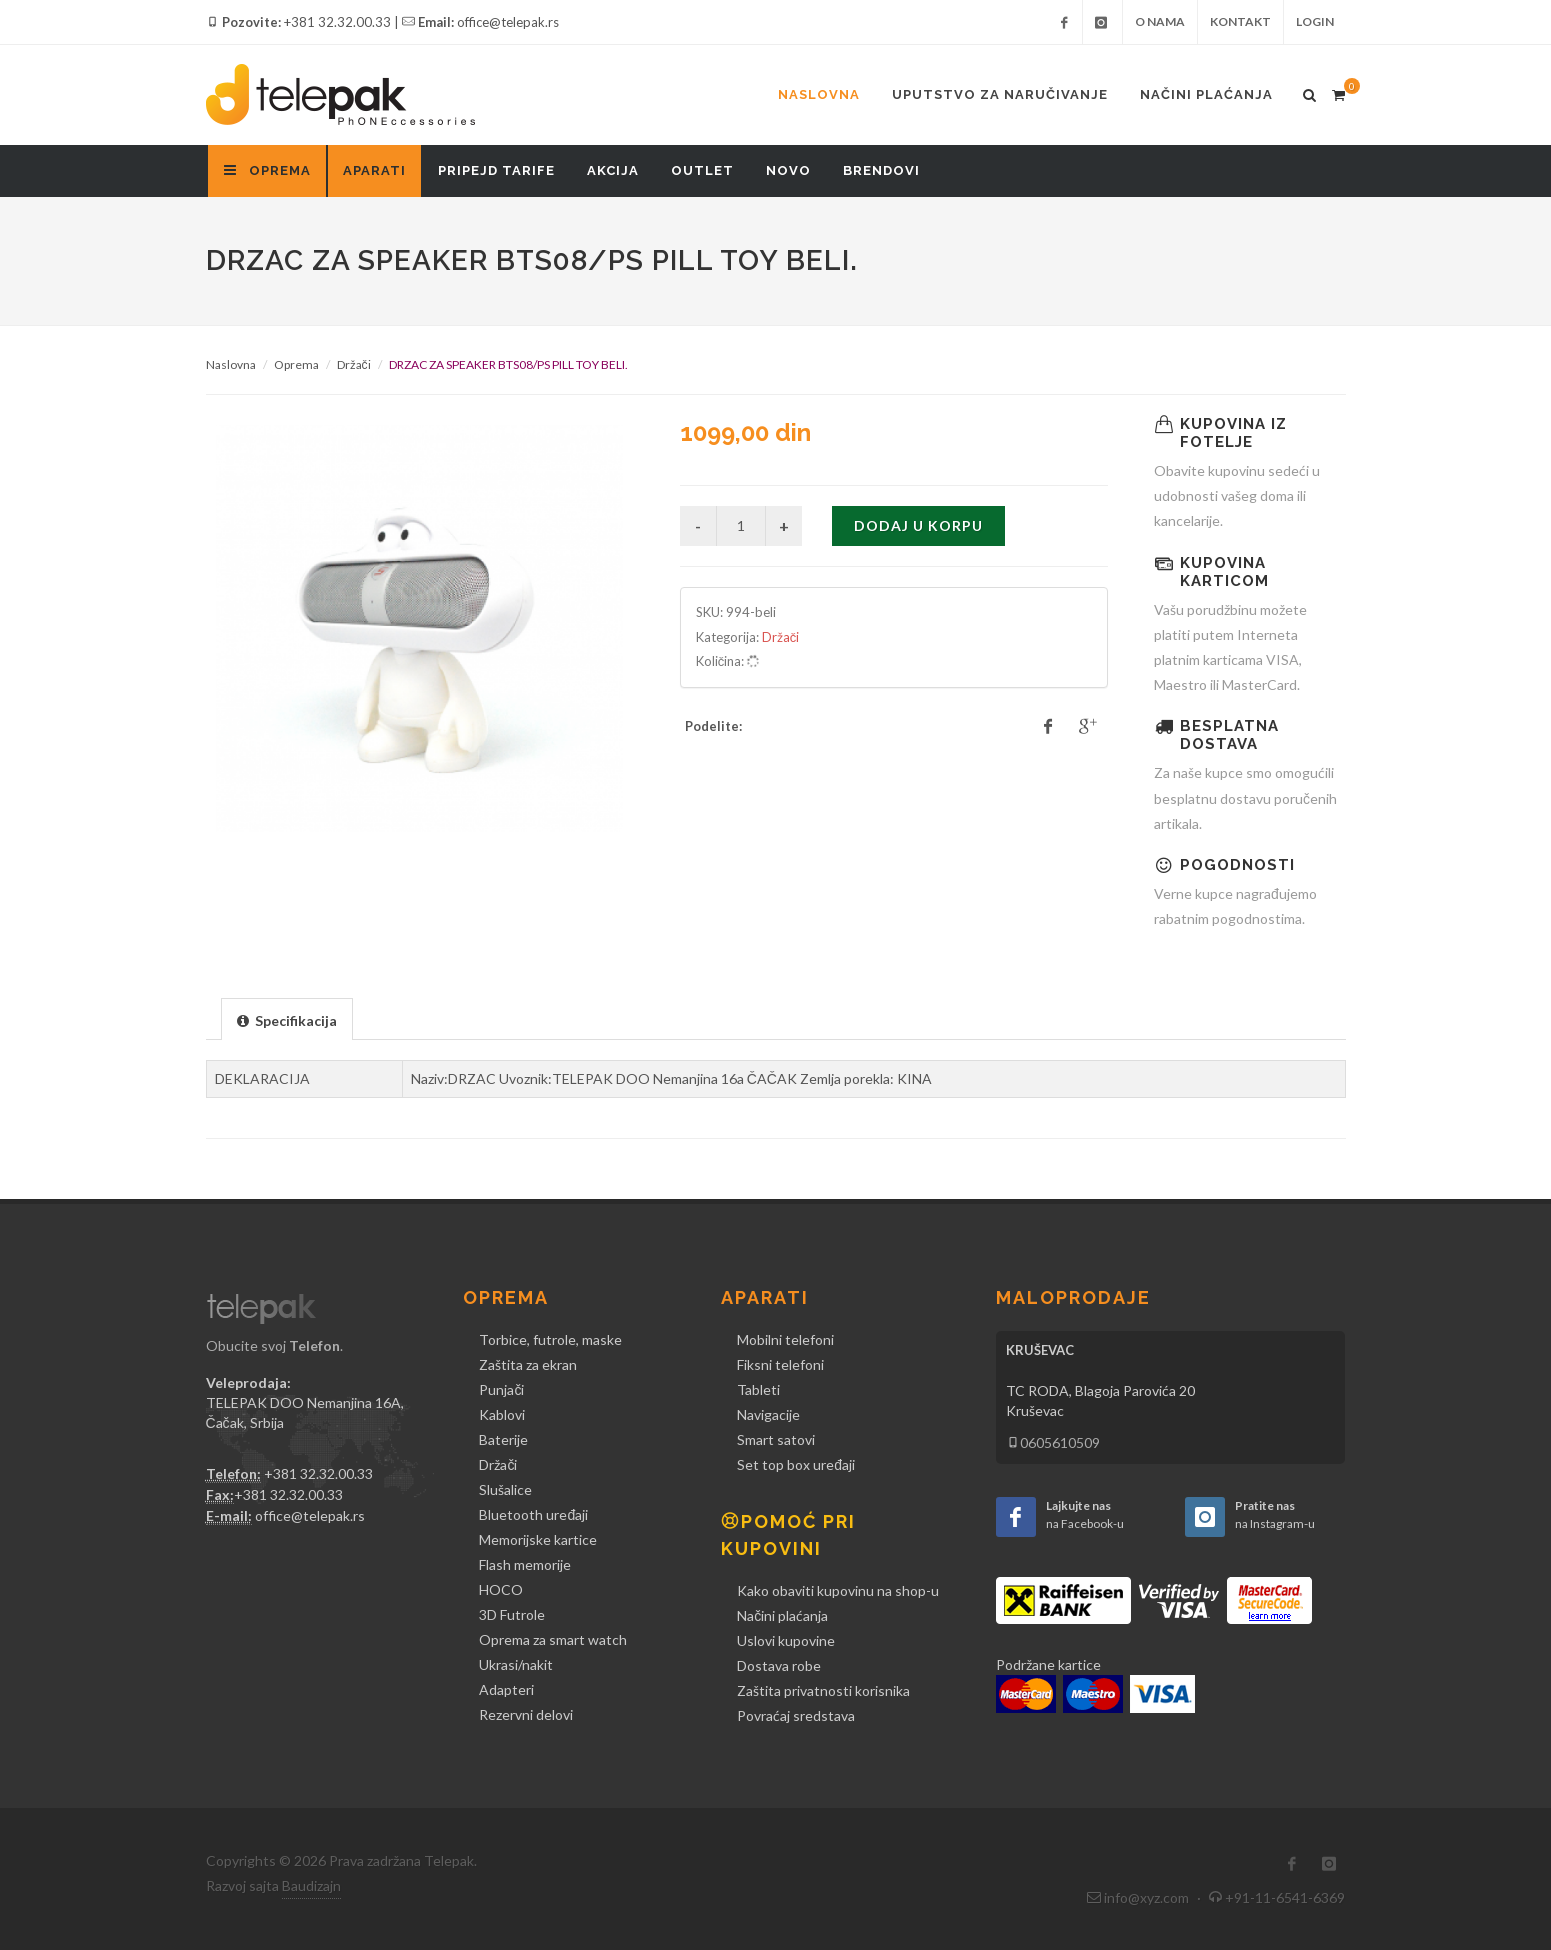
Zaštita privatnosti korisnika (823, 1690)
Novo (788, 170)
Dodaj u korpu (918, 525)
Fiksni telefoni (780, 1364)
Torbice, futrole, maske (550, 1339)
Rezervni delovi (526, 1714)
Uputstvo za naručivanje (1000, 94)
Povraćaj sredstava (796, 1715)
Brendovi (881, 170)
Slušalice (505, 1489)
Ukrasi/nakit (516, 1664)
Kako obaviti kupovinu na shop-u (838, 1590)
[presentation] (287, 1020)
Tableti (758, 1389)
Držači (354, 364)
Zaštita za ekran (528, 1364)
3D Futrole (512, 1614)
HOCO (501, 1589)
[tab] (287, 1018)
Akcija (613, 170)
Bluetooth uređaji (533, 1514)
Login (1315, 21)
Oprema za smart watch (553, 1639)
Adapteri (506, 1689)
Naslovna (819, 94)
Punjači (501, 1389)
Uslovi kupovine (786, 1640)
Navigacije (768, 1414)
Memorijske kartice (538, 1539)
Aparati (374, 170)
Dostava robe (779, 1665)
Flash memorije (525, 1564)
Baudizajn (311, 1885)
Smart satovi (776, 1439)
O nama (1160, 21)
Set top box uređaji (796, 1464)
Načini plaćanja (1206, 94)
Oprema (296, 364)
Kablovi (502, 1414)
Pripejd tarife (496, 170)
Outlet (702, 170)
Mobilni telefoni (785, 1339)
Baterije (503, 1439)
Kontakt (1240, 21)
